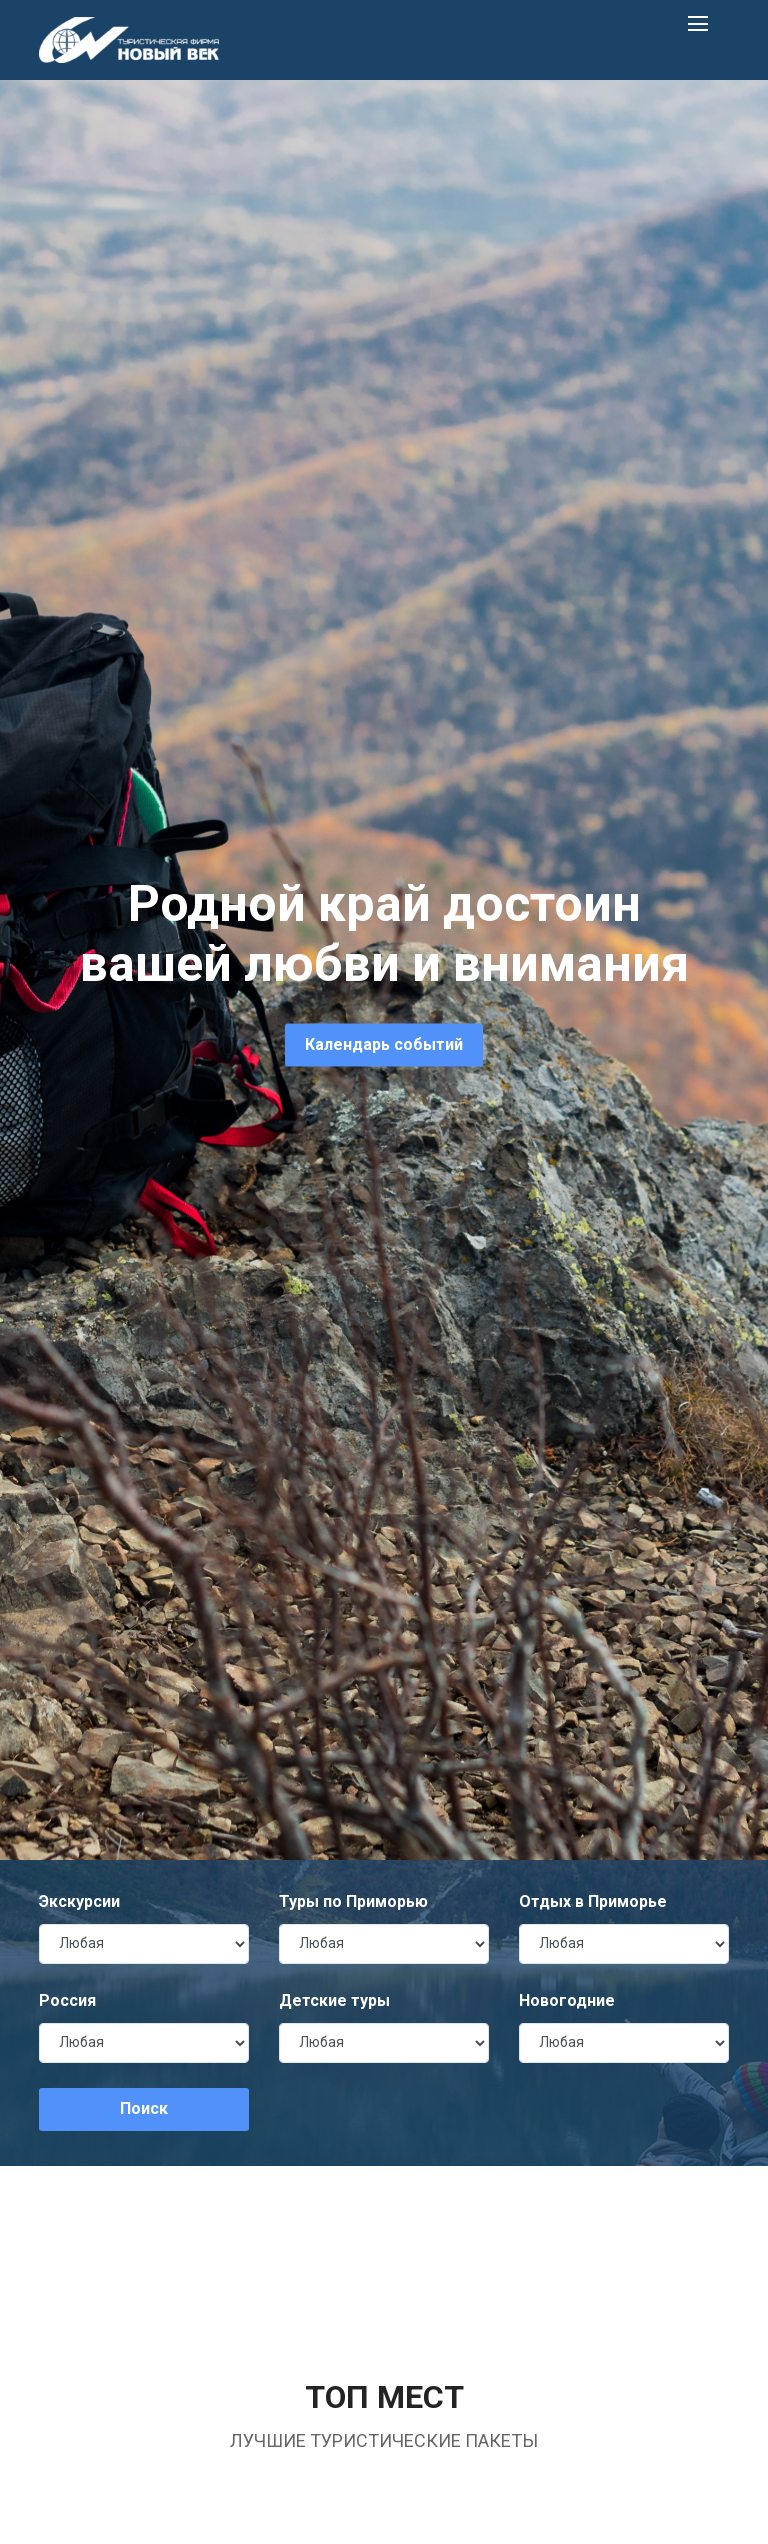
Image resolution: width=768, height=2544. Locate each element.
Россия (67, 2000)
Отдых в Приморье (593, 1901)
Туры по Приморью (353, 1901)
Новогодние (567, 2000)
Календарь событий (384, 1044)
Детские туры (334, 2000)
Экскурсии (79, 1901)
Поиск (144, 2108)
